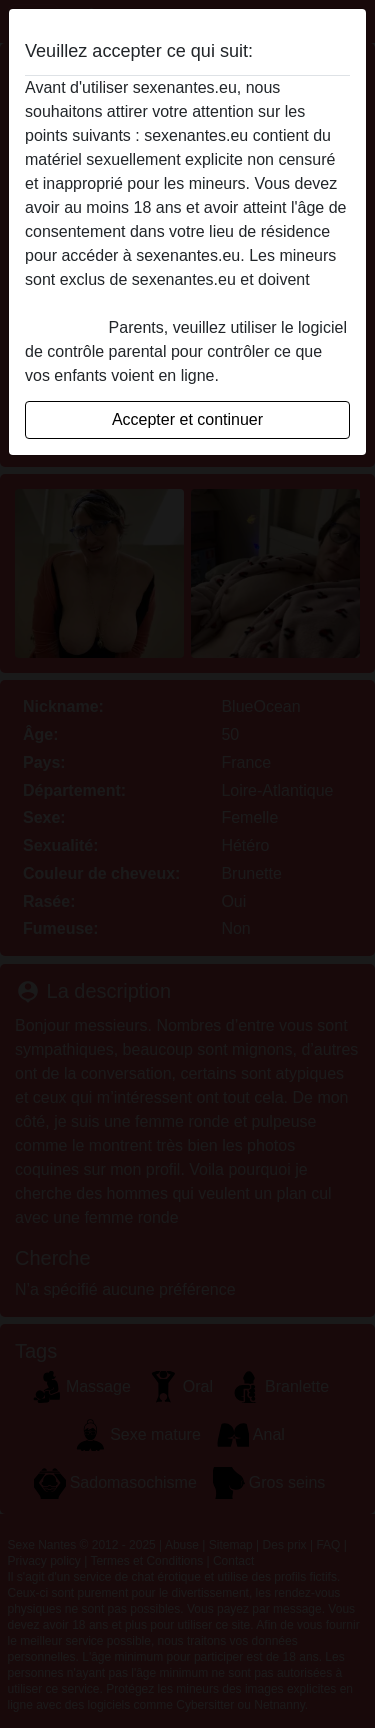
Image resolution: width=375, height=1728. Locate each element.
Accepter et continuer (187, 419)
